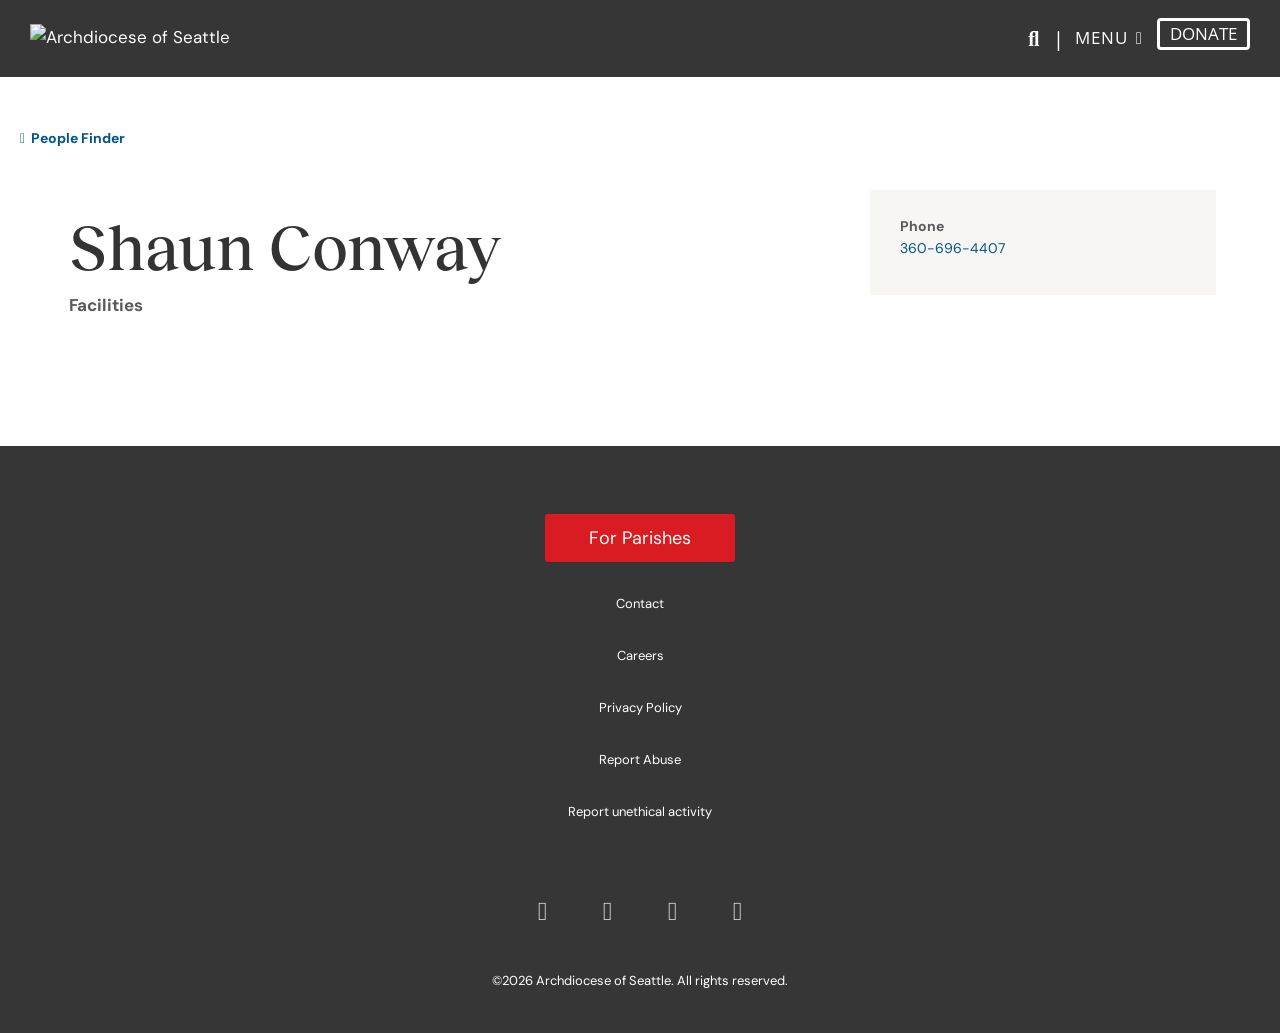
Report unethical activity (640, 811)
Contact (640, 603)
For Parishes (640, 538)
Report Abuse (640, 759)
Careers (640, 655)
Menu (1101, 48)
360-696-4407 (952, 248)
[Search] (1037, 51)
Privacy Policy (640, 707)
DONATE (1203, 44)
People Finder (72, 138)
